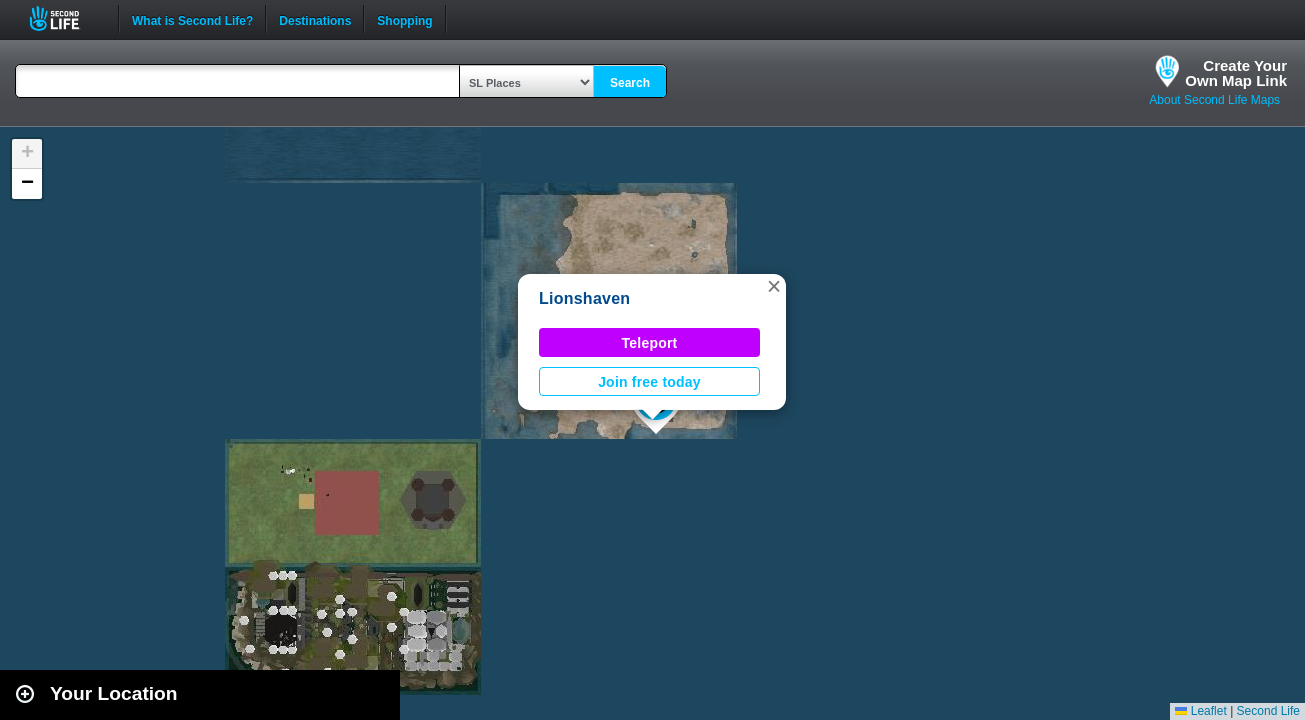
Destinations (315, 19)
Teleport (650, 343)
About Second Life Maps (1214, 100)
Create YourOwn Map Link (1236, 73)
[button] (774, 286)
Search (630, 83)
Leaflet (1200, 711)
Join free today (649, 382)
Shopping (404, 19)
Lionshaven (584, 298)
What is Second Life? (192, 19)
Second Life (65, 18)
